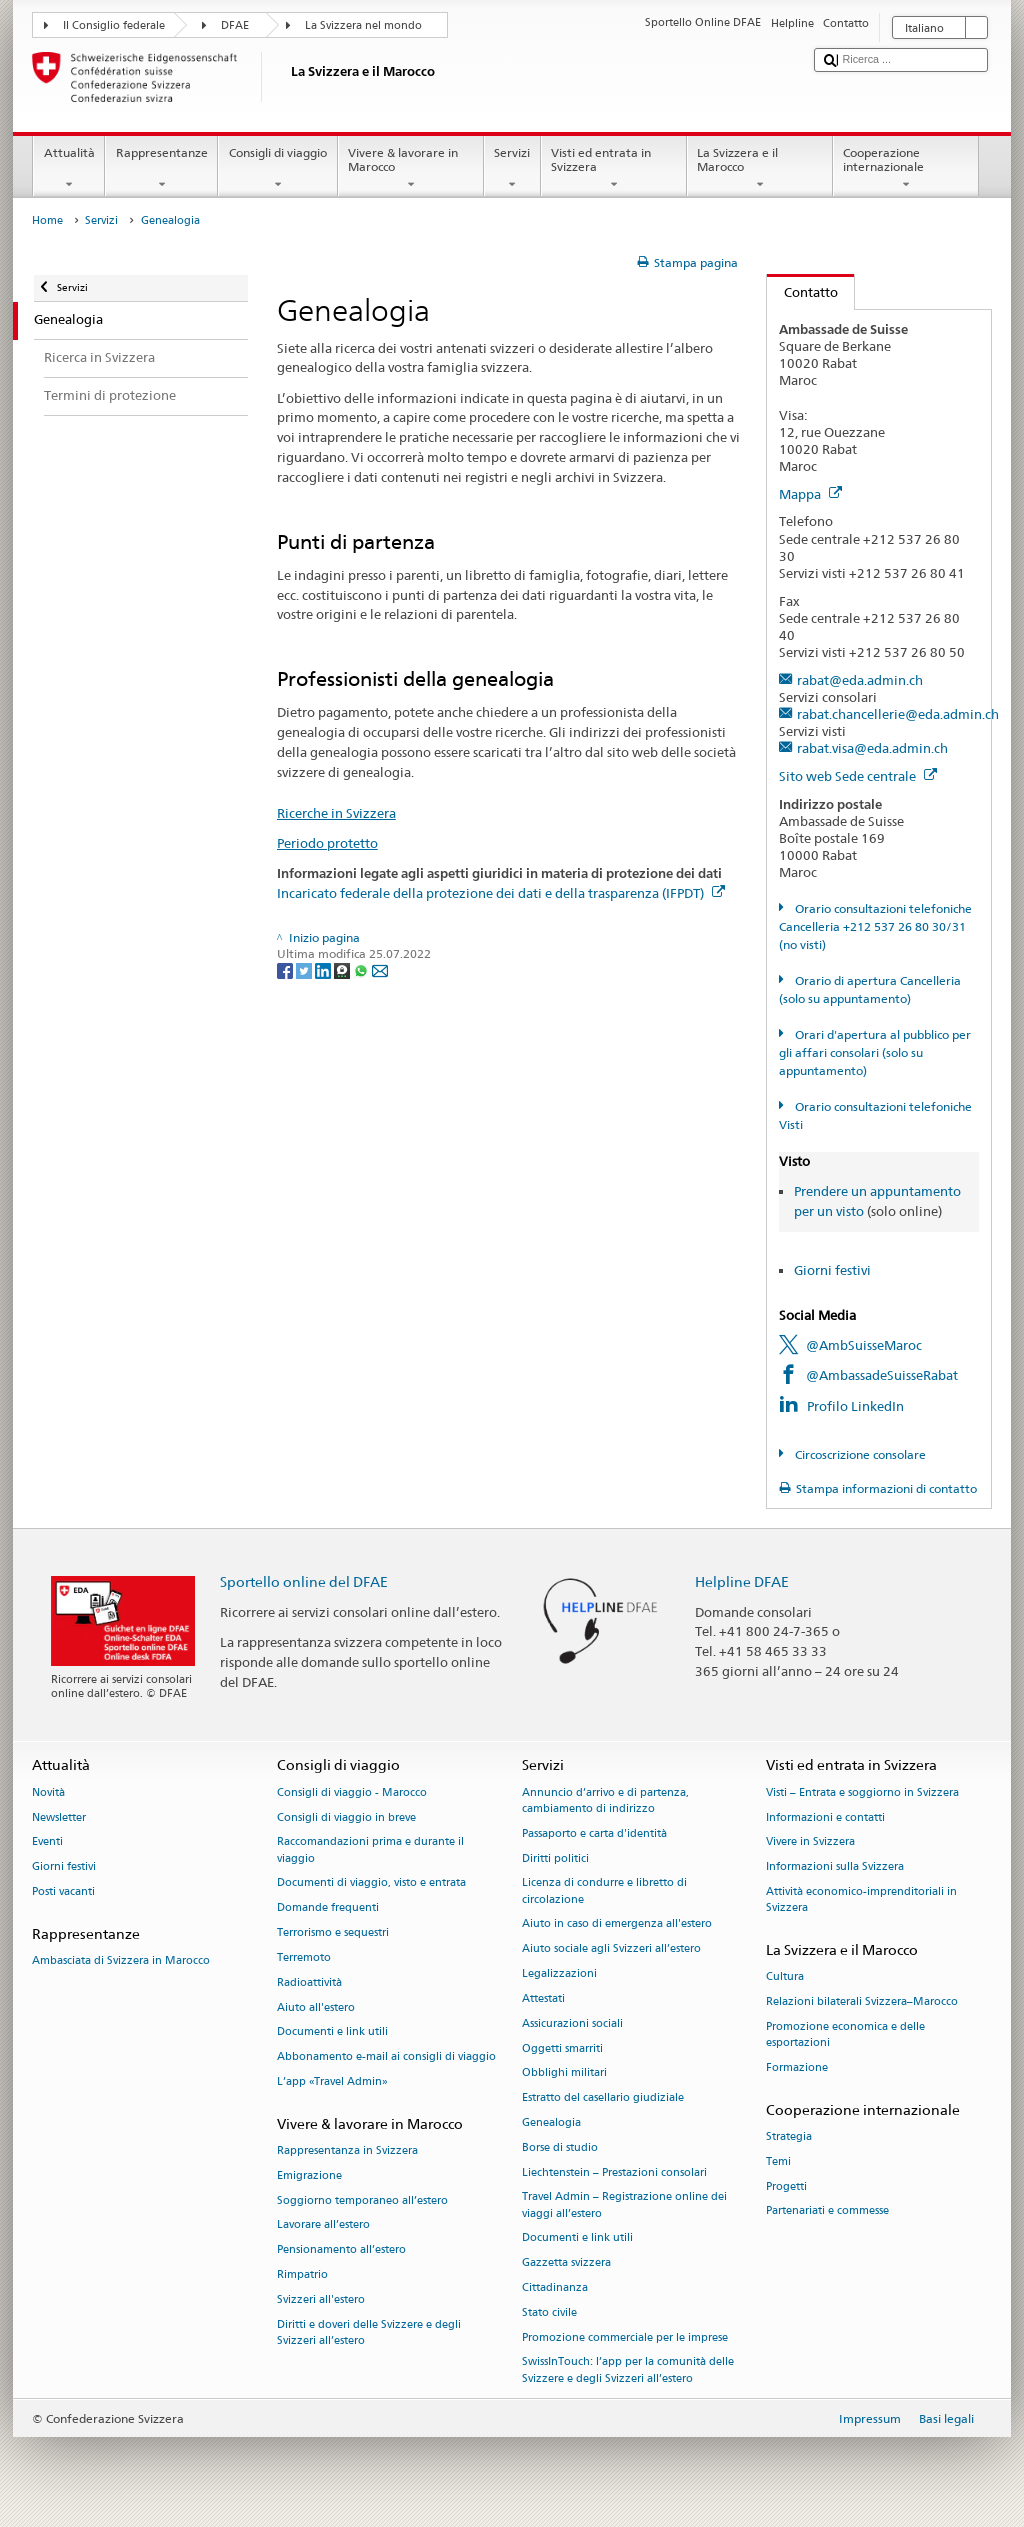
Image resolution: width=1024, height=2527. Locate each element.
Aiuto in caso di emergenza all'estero (617, 1924)
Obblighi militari (564, 2073)
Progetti (786, 2186)
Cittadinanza (555, 2287)
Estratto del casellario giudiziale (603, 2098)
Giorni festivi (832, 1270)
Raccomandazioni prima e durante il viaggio (370, 1850)
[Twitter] (305, 969)
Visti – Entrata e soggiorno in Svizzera (862, 1792)
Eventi (47, 1842)
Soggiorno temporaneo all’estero (362, 2200)
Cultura (785, 1977)
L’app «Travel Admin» (332, 2081)
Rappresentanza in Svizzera (347, 2150)
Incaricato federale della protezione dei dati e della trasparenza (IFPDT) (501, 893)
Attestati (543, 1998)
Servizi (512, 169)
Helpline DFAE (742, 1581)
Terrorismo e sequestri (333, 1932)
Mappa (810, 494)
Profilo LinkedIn (855, 1406)
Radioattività (309, 1982)
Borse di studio (560, 2147)
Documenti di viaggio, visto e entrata (371, 1883)
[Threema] (343, 969)
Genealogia (551, 2122)
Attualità (69, 169)
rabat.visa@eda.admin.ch (872, 748)
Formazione (797, 2067)
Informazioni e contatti (825, 1817)
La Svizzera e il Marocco (760, 169)
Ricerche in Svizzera (336, 813)
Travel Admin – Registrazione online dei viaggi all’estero (624, 2205)
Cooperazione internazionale (906, 169)
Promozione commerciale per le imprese (625, 2337)
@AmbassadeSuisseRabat (882, 1375)
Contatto (802, 292)
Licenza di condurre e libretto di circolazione (604, 1891)
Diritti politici (555, 1858)
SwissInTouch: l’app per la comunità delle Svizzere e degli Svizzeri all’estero (628, 2370)
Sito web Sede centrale (858, 776)
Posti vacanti (63, 1891)
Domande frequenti (328, 1908)
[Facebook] (286, 969)
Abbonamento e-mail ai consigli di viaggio (386, 2057)
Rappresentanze (161, 169)
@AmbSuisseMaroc (864, 1345)
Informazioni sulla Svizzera (835, 1867)
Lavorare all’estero (323, 2225)
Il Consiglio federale (114, 25)
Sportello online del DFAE (304, 1581)
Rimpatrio (302, 2274)
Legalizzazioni (559, 1973)
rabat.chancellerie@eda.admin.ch (898, 714)
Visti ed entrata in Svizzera (614, 169)
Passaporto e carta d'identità (594, 1833)
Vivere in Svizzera (810, 1842)
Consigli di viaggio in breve (346, 1817)
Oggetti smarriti (562, 2048)
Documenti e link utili (332, 2032)
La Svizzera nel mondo (363, 25)
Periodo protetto (327, 843)
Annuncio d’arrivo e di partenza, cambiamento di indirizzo (605, 1800)
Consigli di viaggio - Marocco (352, 1792)
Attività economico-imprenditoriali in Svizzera (861, 1899)
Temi (778, 2161)
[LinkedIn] (324, 969)
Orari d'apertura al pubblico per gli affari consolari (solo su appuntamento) (874, 1052)
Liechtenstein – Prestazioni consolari (614, 2172)
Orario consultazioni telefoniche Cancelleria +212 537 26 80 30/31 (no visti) (875, 926)
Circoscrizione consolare (859, 1454)
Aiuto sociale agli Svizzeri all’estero (611, 1949)
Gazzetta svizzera (566, 2263)
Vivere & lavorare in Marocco (411, 169)
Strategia (789, 2136)
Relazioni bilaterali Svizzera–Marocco (862, 2002)
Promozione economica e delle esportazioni (845, 2034)
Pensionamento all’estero (341, 2250)
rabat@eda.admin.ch (860, 680)
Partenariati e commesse (827, 2211)
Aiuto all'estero (316, 2007)
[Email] (380, 969)
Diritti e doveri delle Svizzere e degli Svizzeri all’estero (369, 2332)
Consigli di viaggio (277, 169)
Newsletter (59, 1817)
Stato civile (549, 2312)
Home (47, 220)
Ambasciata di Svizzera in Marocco (121, 1961)
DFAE (235, 25)
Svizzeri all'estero (321, 2299)
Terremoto (304, 1957)
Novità (48, 1792)
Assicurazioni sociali (572, 2023)
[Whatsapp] (362, 969)
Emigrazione (309, 2175)
